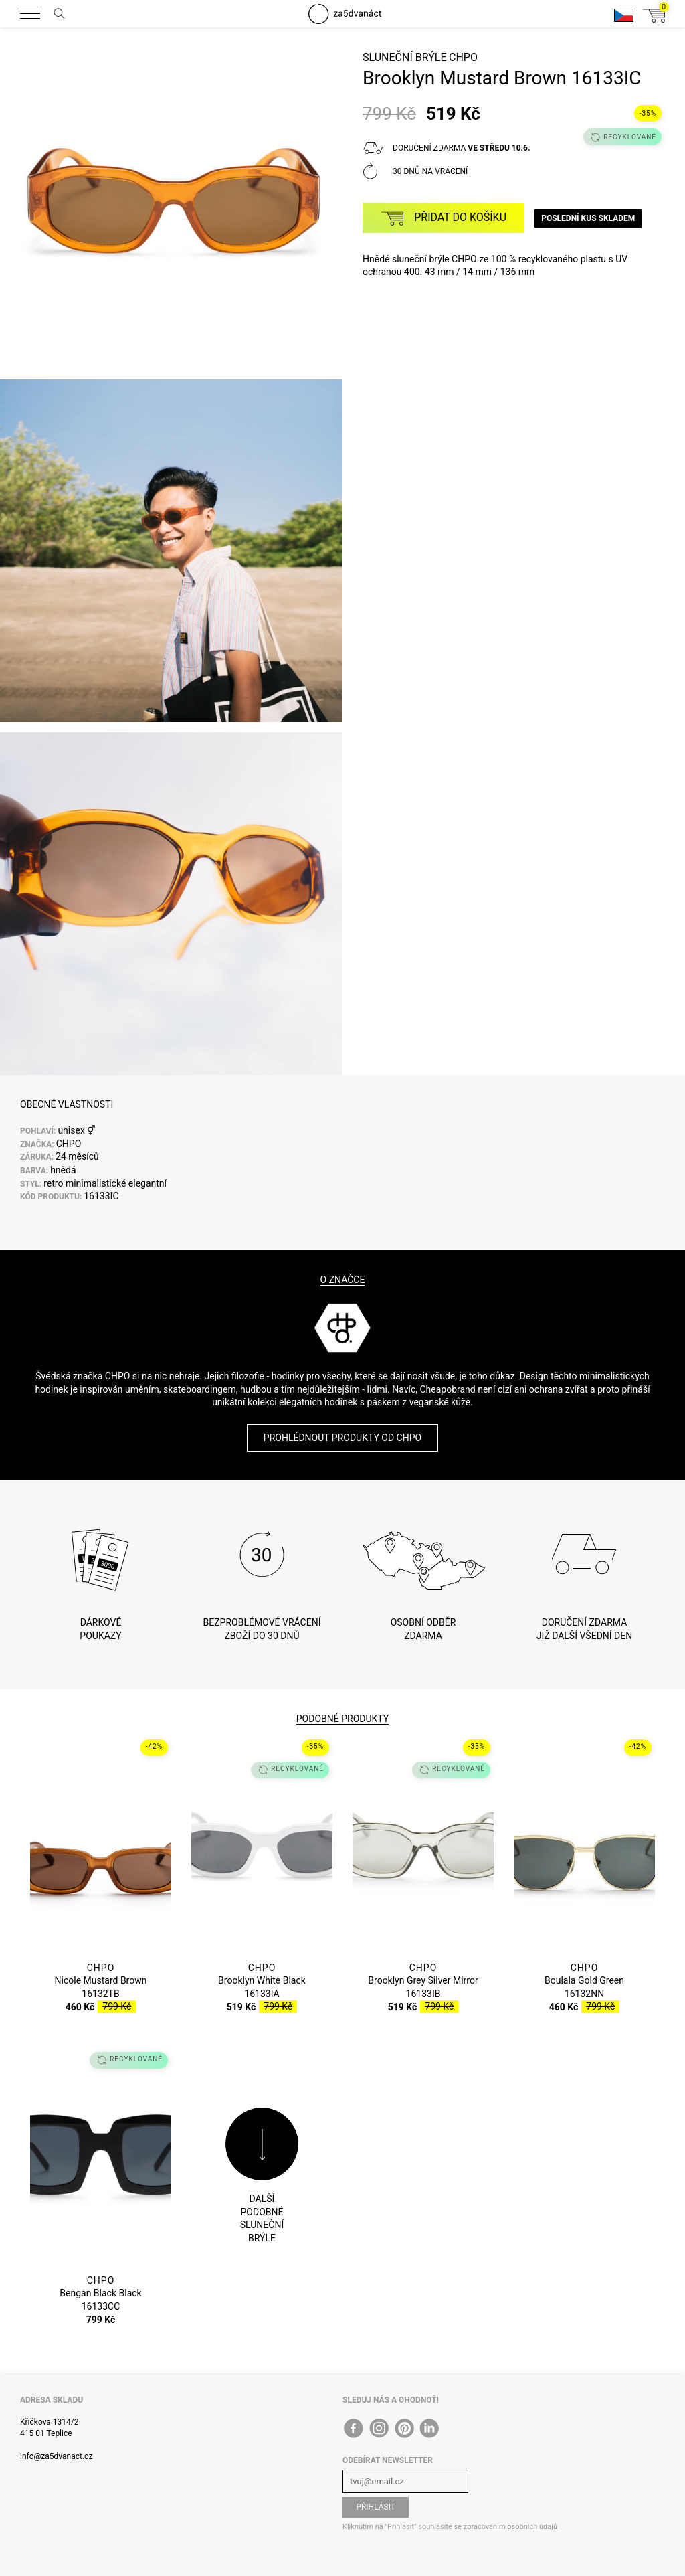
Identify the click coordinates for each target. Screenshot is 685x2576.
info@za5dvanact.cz (56, 2456)
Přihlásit (375, 2507)
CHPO (463, 57)
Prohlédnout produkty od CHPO (342, 1437)
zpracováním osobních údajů (510, 2526)
